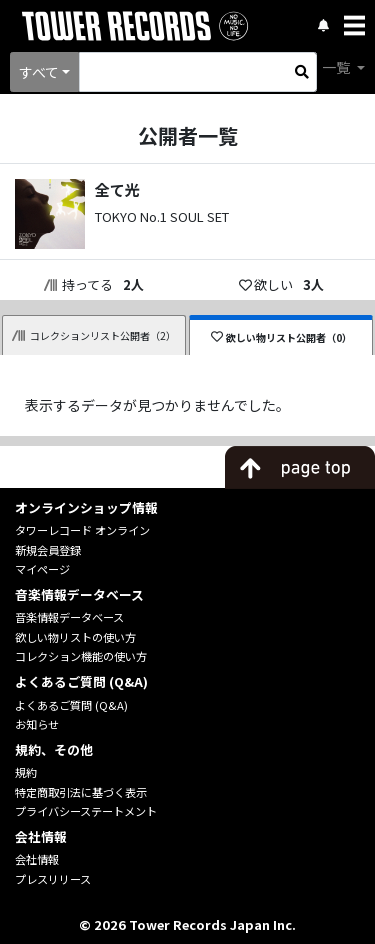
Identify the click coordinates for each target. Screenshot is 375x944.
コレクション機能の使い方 (81, 656)
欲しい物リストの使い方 (75, 637)
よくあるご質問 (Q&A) (71, 705)
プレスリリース (53, 879)
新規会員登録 (48, 550)
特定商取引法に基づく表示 (81, 792)
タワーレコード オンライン (82, 530)
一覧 (337, 67)
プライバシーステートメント (86, 811)
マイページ (42, 569)
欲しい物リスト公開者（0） (281, 337)
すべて (39, 72)
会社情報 (37, 859)
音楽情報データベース (69, 617)
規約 (26, 772)
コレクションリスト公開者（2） (94, 335)
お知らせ (37, 724)
